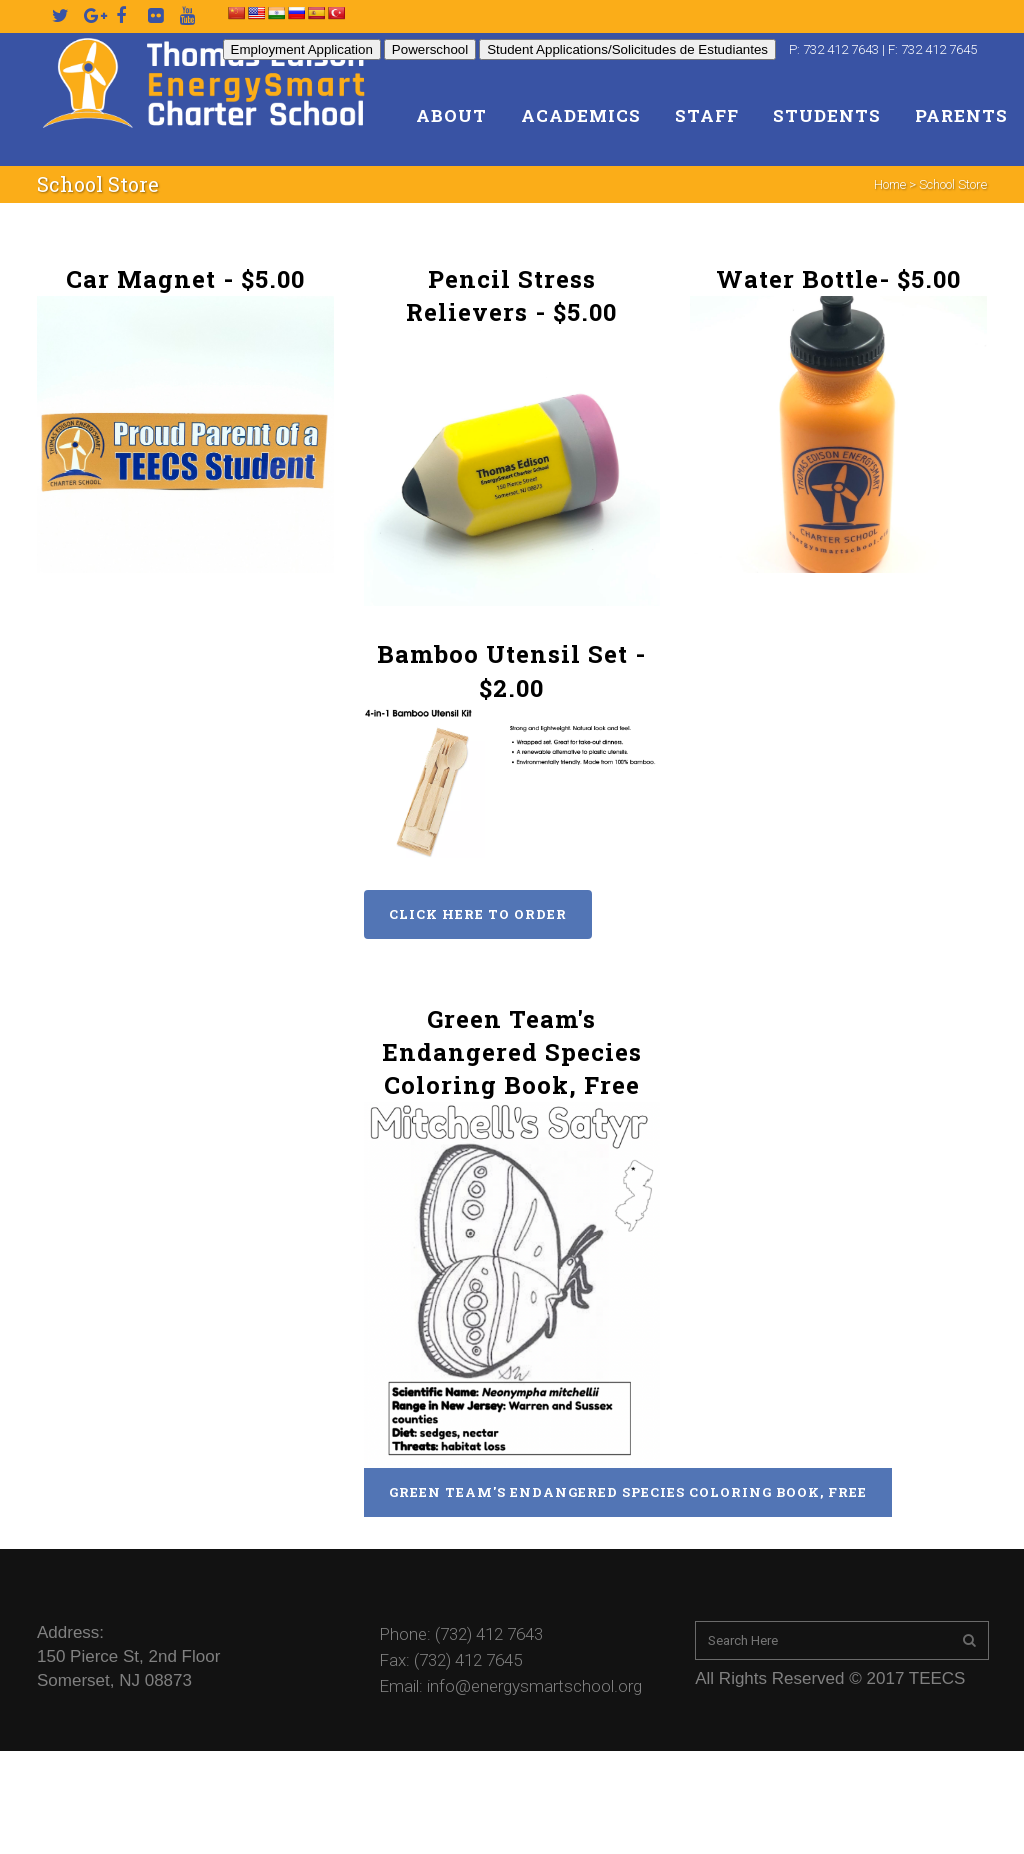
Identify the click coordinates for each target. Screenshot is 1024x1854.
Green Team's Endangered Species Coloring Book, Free (628, 1492)
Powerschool (430, 49)
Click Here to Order (478, 914)
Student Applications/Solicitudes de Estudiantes (627, 49)
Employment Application (302, 49)
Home (890, 184)
